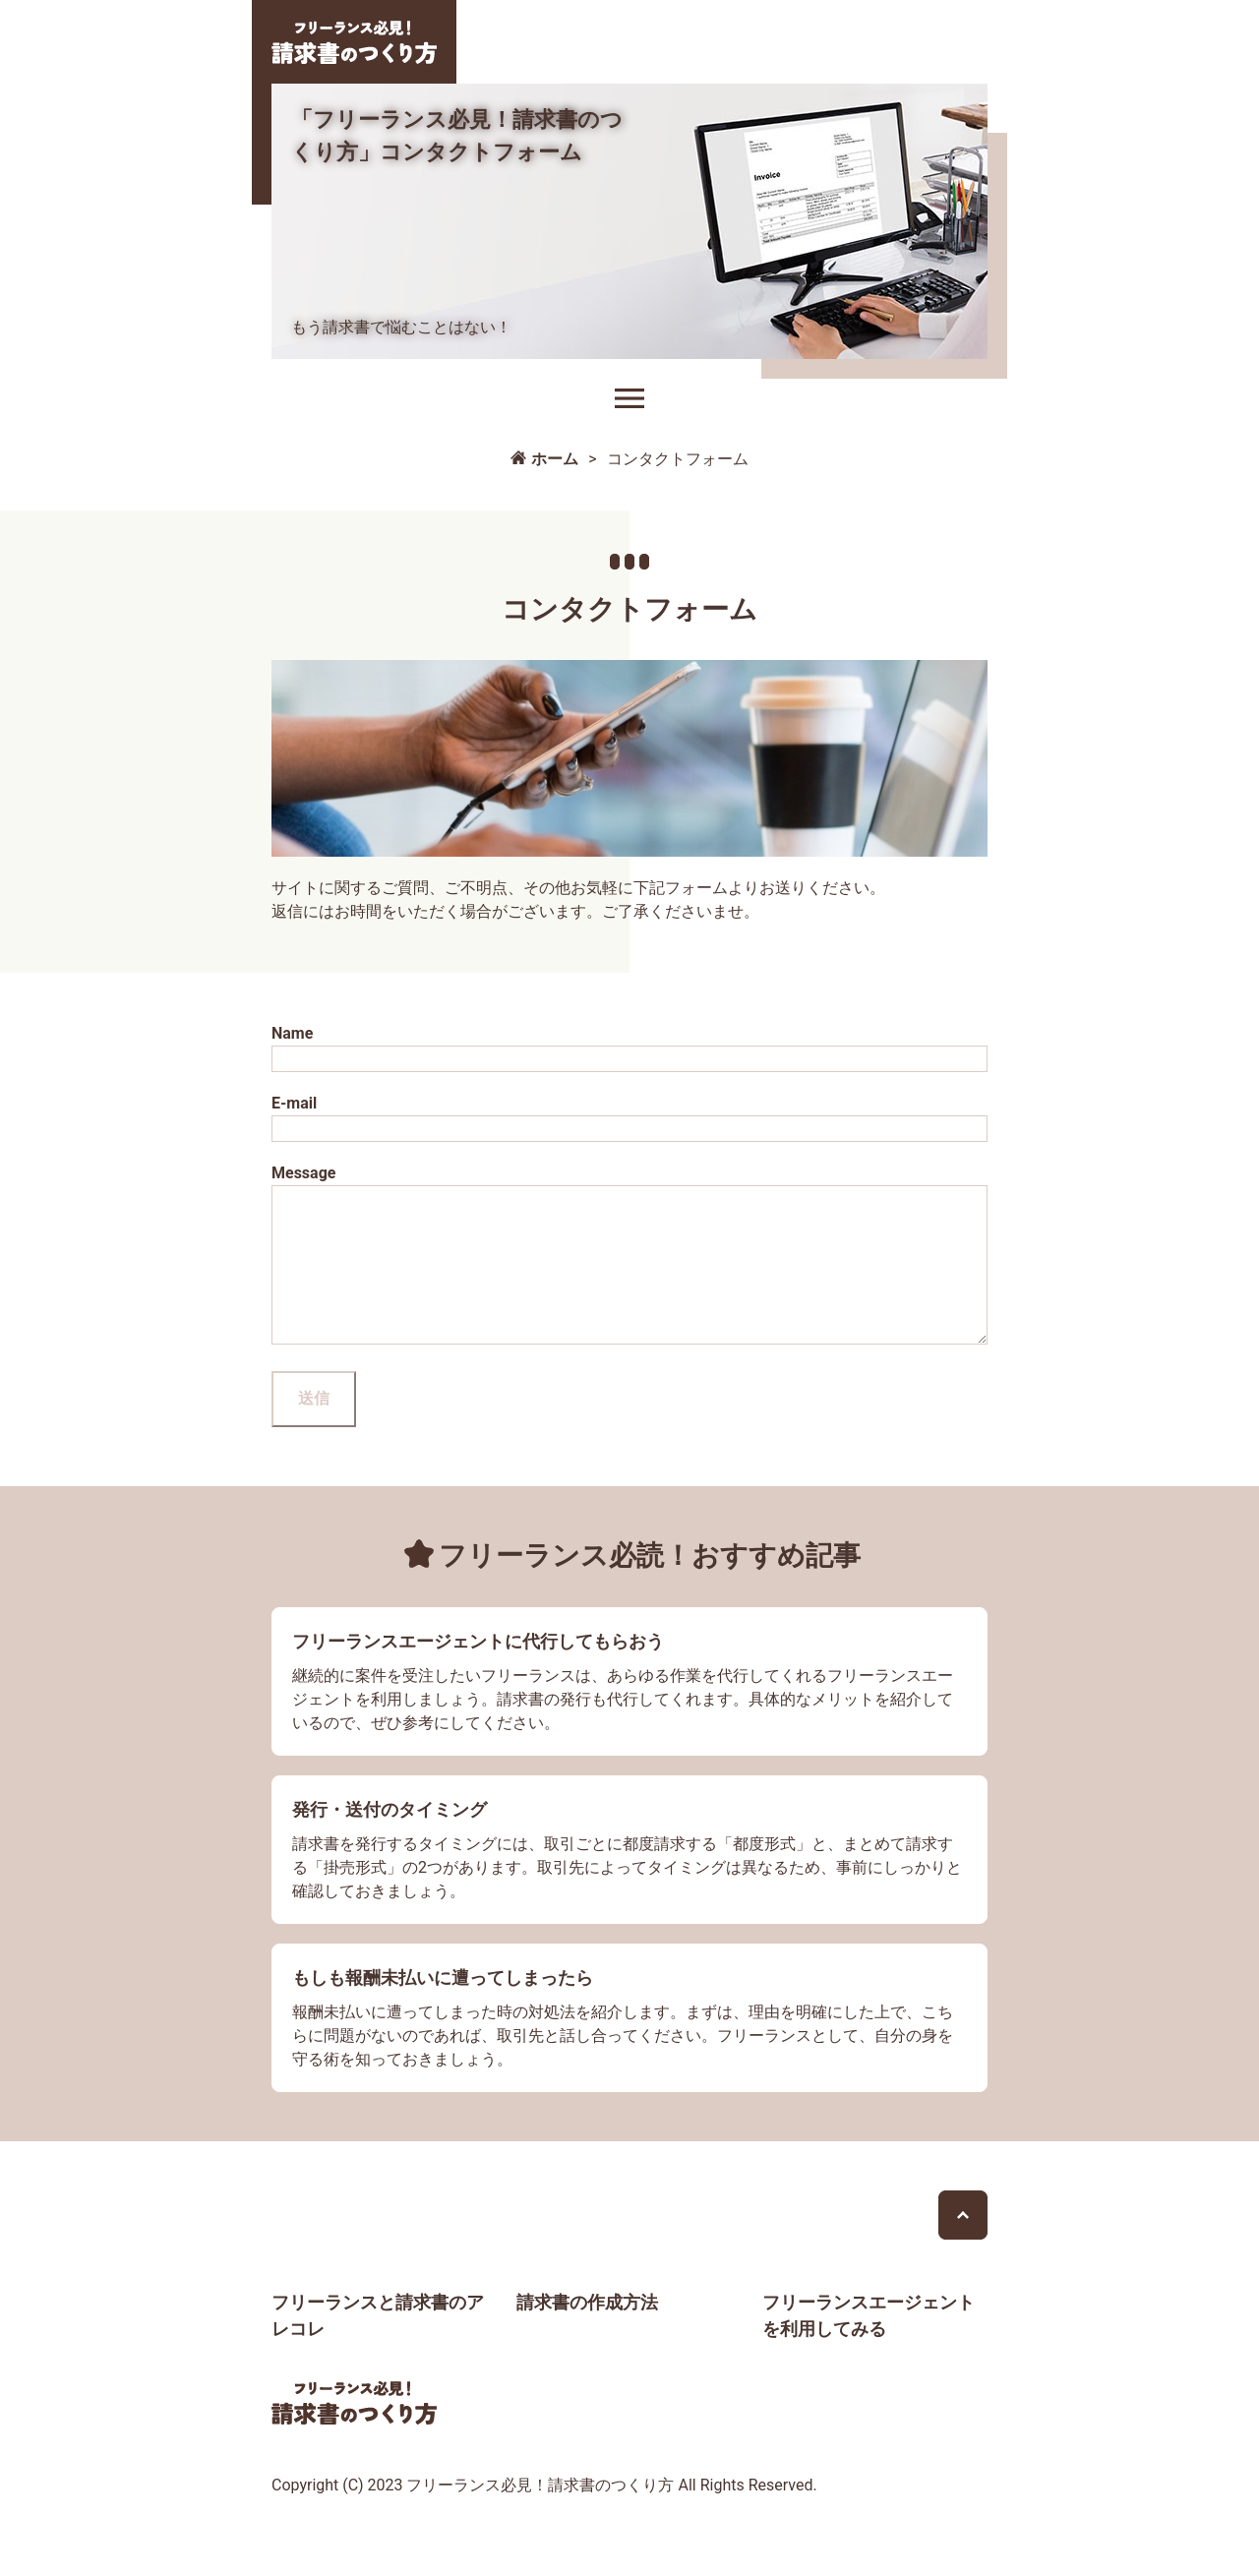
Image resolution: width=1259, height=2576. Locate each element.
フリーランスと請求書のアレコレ (377, 2344)
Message (629, 1272)
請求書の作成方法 (587, 2331)
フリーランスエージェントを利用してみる (868, 2344)
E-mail (629, 1118)
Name (629, 1048)
